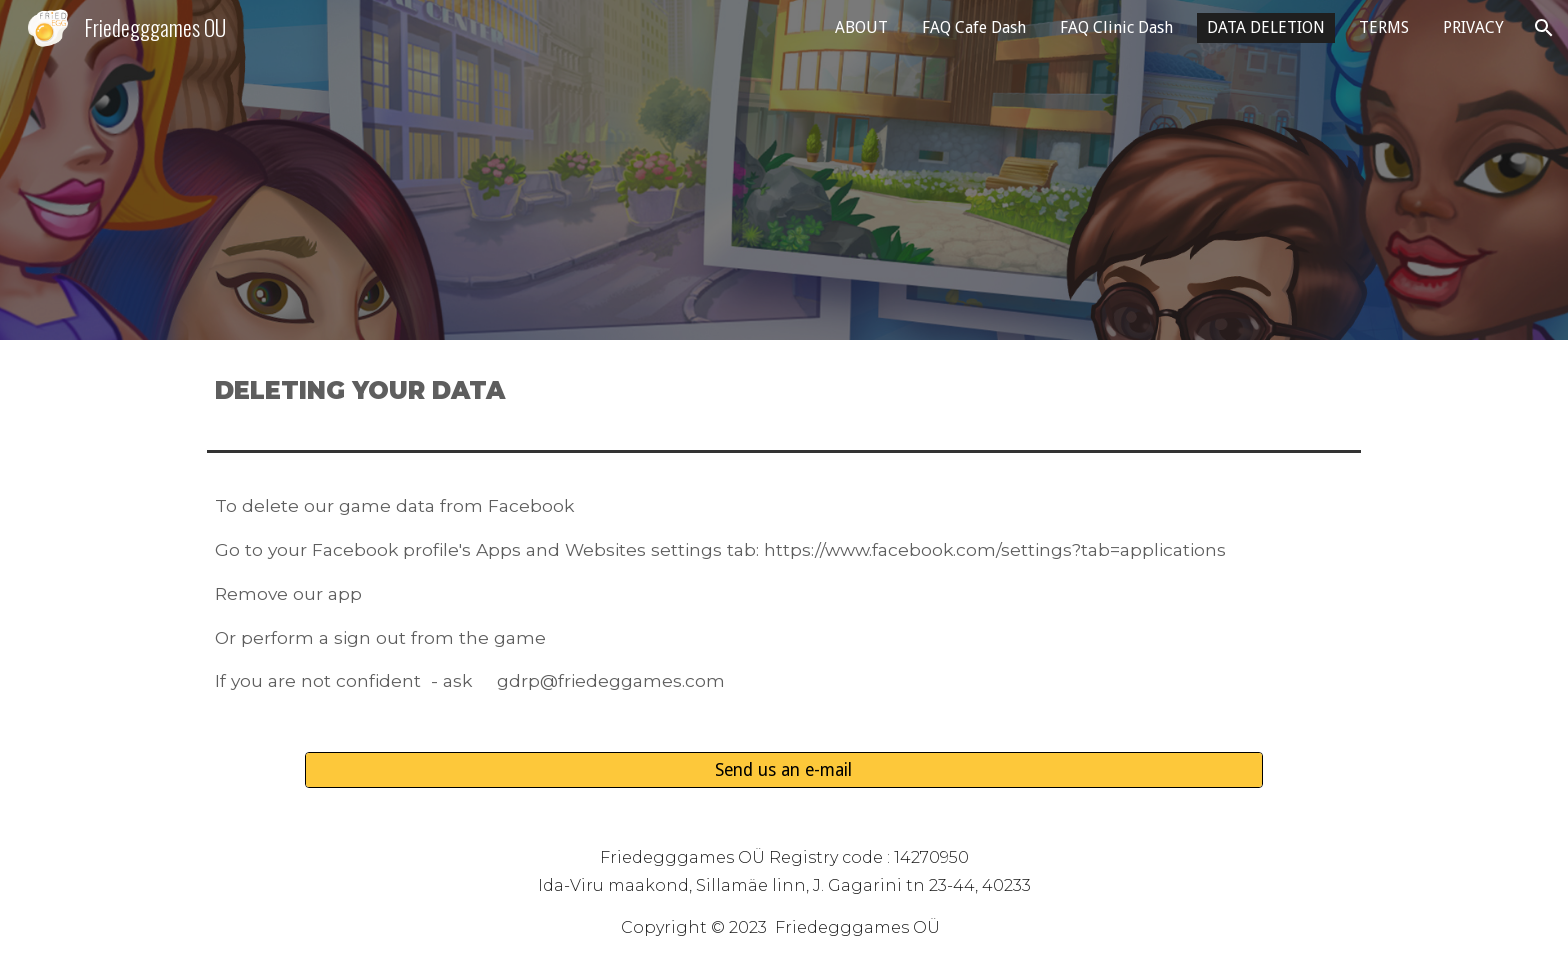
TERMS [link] (1384, 27)
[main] (784, 391)
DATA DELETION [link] (1266, 27)
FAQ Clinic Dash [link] (1116, 27)
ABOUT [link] (861, 27)
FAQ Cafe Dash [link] (974, 27)
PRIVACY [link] (1473, 27)
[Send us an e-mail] (783, 770)
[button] (1544, 28)
